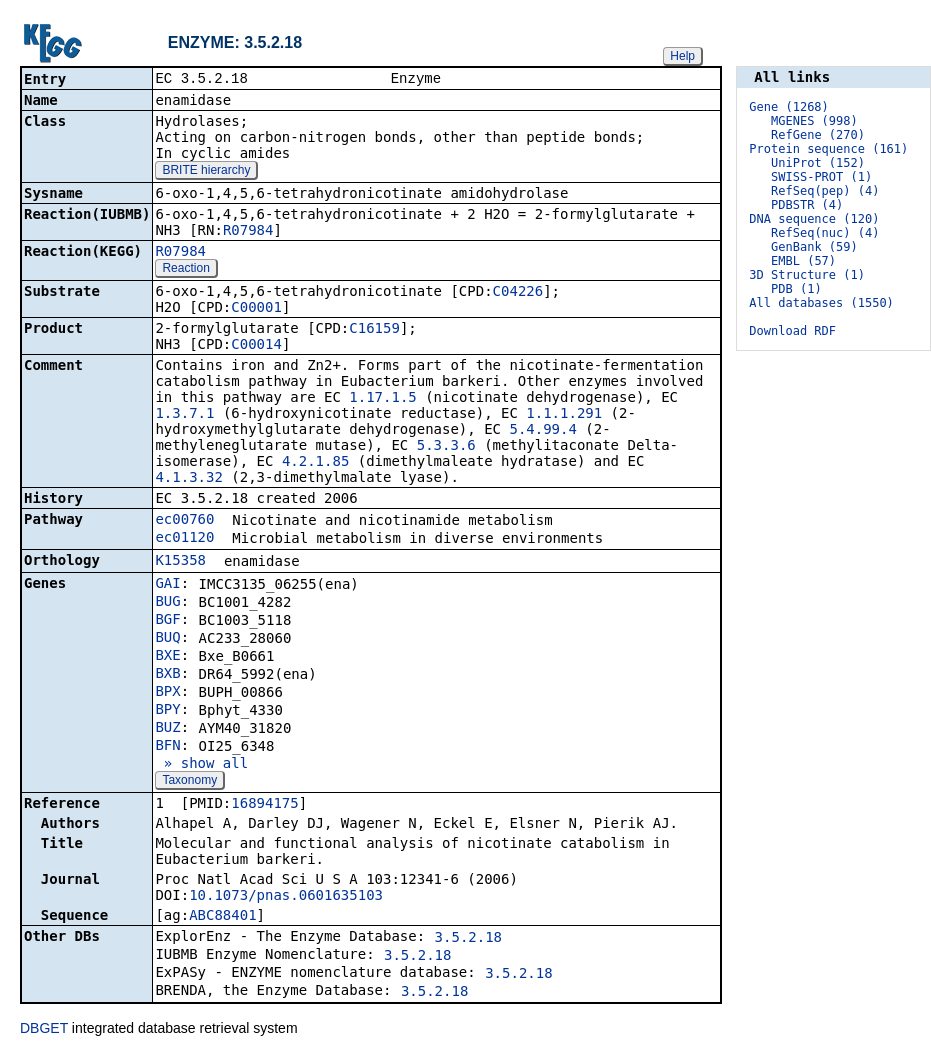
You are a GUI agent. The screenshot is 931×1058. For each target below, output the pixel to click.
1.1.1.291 (564, 415)
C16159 (374, 330)
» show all (201, 765)
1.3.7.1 (184, 415)
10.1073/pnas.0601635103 (286, 897)
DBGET (44, 1030)
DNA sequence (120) (814, 219)
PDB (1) (796, 289)
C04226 (518, 293)
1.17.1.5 (382, 399)
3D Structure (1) (807, 275)
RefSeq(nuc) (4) (825, 233)
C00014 (256, 346)
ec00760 (184, 521)
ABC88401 (222, 917)
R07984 (248, 232)
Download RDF (792, 331)
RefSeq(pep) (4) (825, 191)
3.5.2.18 (468, 939)
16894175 (264, 805)
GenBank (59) (814, 247)
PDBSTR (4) (807, 205)
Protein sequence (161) (828, 149)
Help (682, 56)
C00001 (256, 309)
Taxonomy (189, 782)
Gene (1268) (788, 107)
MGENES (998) (814, 121)
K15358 (180, 562)
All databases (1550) (821, 303)
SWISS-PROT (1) (821, 177)
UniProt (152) (818, 163)
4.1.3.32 (188, 479)
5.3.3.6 (446, 447)
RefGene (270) (818, 135)
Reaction (185, 270)
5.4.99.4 (542, 431)
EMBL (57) (803, 261)
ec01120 (184, 539)
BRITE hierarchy (206, 172)
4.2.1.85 (315, 463)
